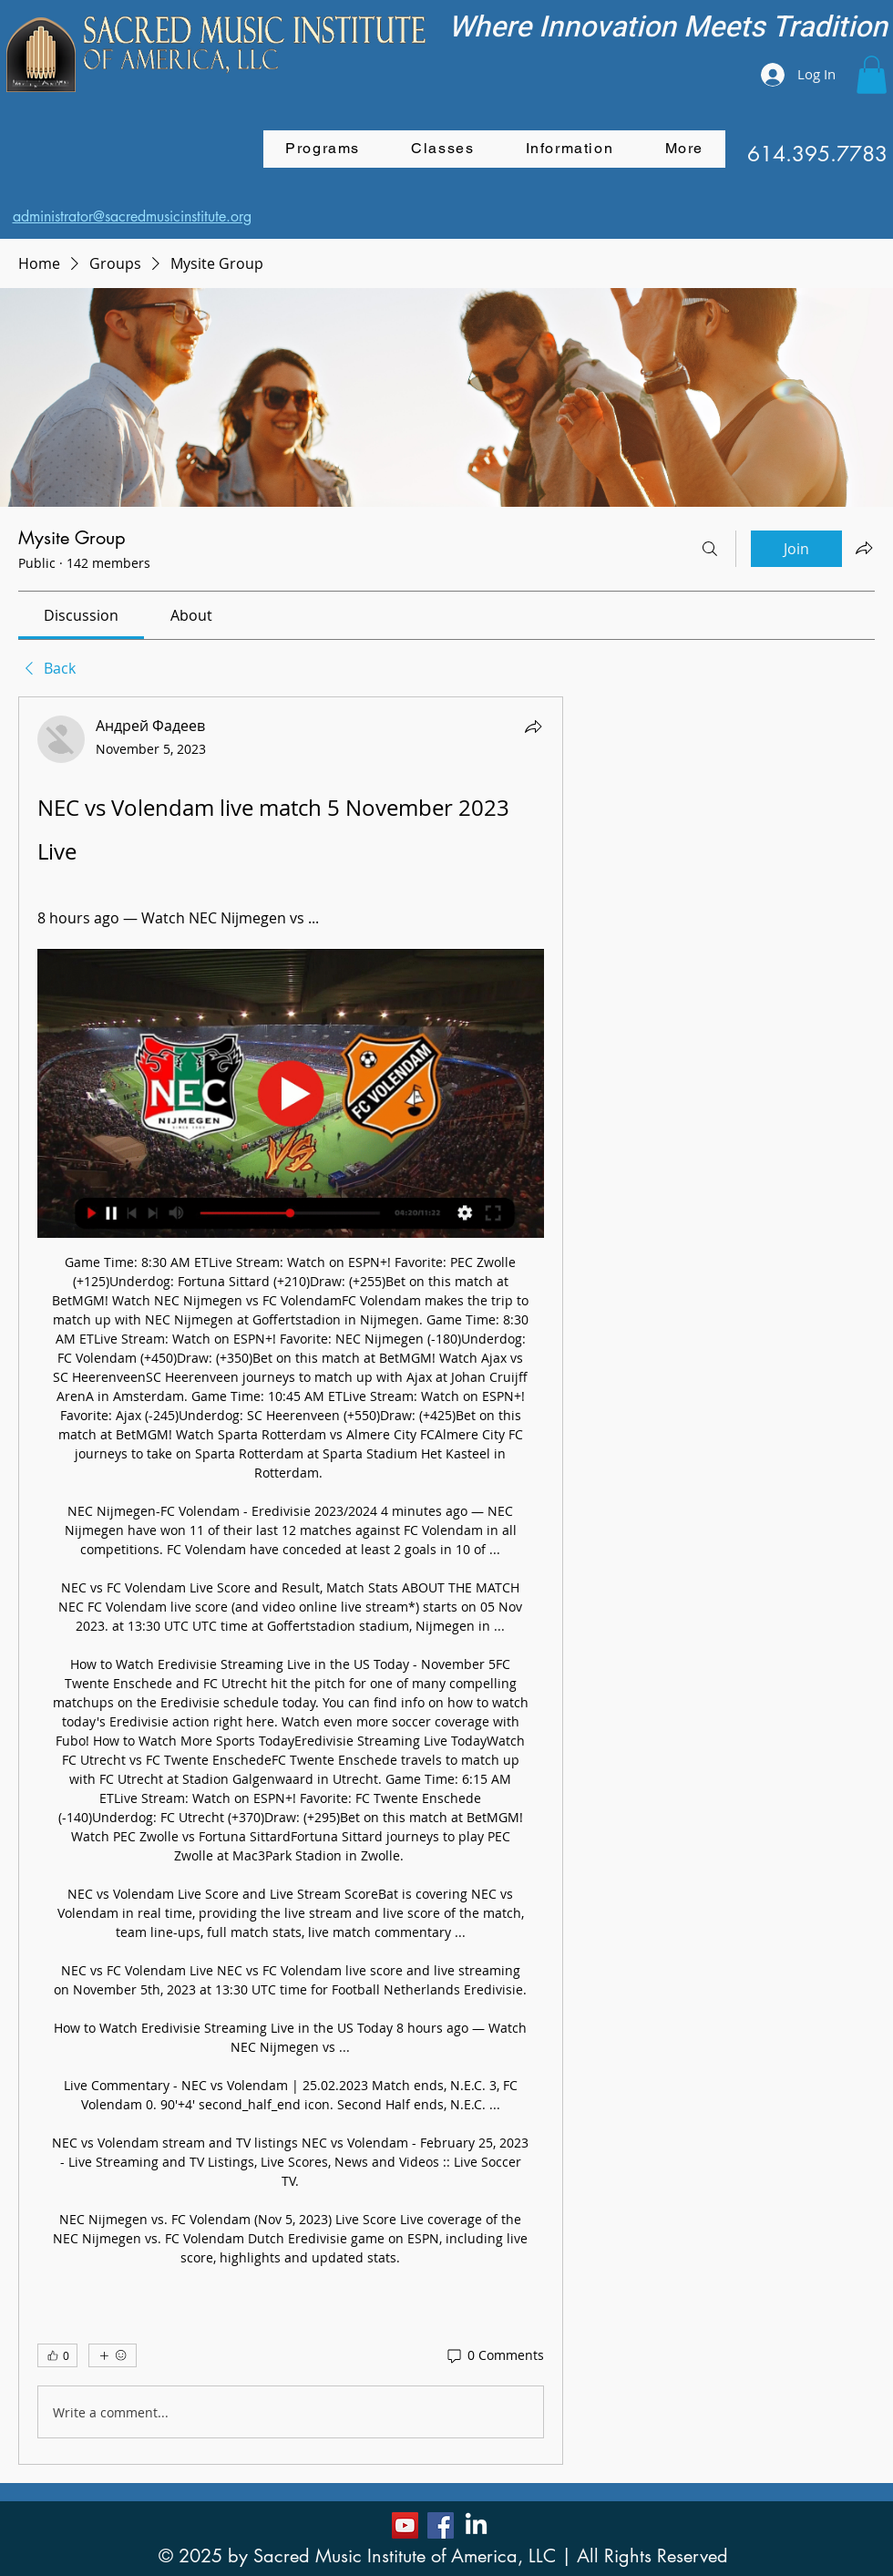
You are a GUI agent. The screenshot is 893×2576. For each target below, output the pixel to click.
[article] (290, 1580)
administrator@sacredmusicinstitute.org (132, 216)
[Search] (710, 549)
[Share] (533, 726)
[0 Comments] (494, 2355)
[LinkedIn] (476, 2525)
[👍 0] (57, 2355)
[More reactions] (112, 2355)
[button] (872, 75)
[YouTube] (405, 2525)
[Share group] (864, 548)
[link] (81, 615)
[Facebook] (440, 2525)
